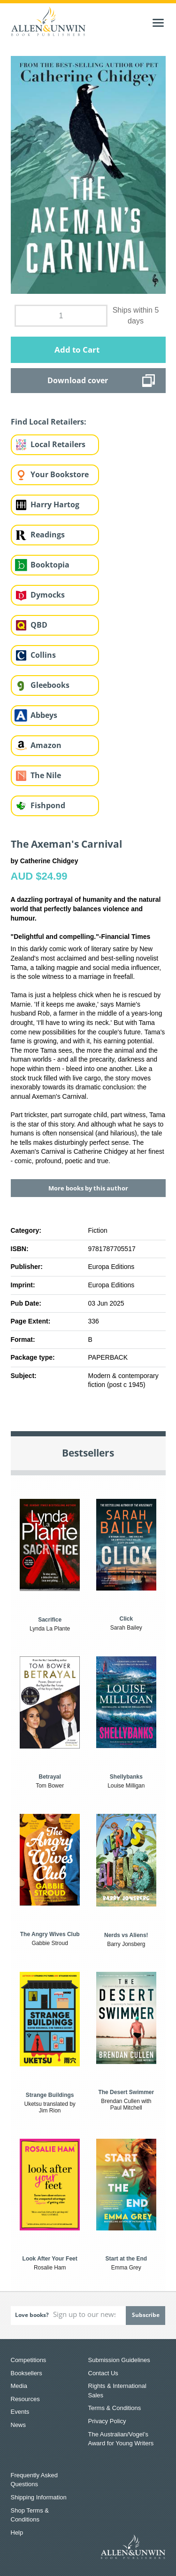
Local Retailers (58, 444)
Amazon (46, 745)
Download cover (77, 380)
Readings (48, 534)
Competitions (28, 2359)
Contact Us (103, 2373)
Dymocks (48, 595)
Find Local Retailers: (48, 422)
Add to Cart (76, 349)
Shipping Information (39, 2497)
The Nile (46, 775)
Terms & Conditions (114, 2407)
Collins (43, 655)
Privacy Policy (107, 2421)
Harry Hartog (55, 504)
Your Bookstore (60, 474)
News (18, 2424)
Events (20, 2411)
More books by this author (88, 1188)
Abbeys (44, 715)
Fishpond (48, 805)
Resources (25, 2399)
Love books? (32, 2315)
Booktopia (50, 564)
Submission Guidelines (119, 2359)
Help (17, 2532)
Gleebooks (50, 685)
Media (19, 2385)
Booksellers (26, 2373)
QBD (39, 625)
